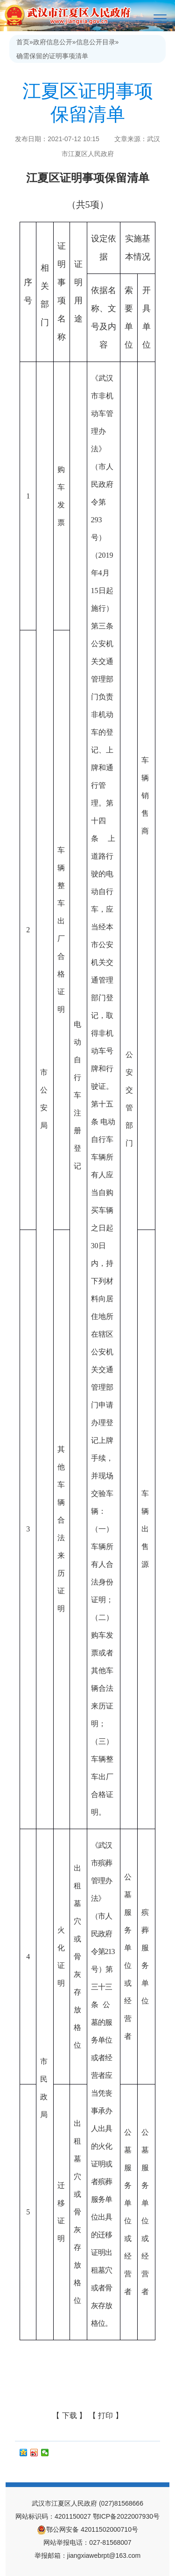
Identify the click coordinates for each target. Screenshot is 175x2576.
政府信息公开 (52, 42)
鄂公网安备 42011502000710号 (87, 2529)
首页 (22, 42)
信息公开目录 (95, 42)
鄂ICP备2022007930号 (126, 2516)
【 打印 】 (106, 2415)
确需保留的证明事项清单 (52, 56)
